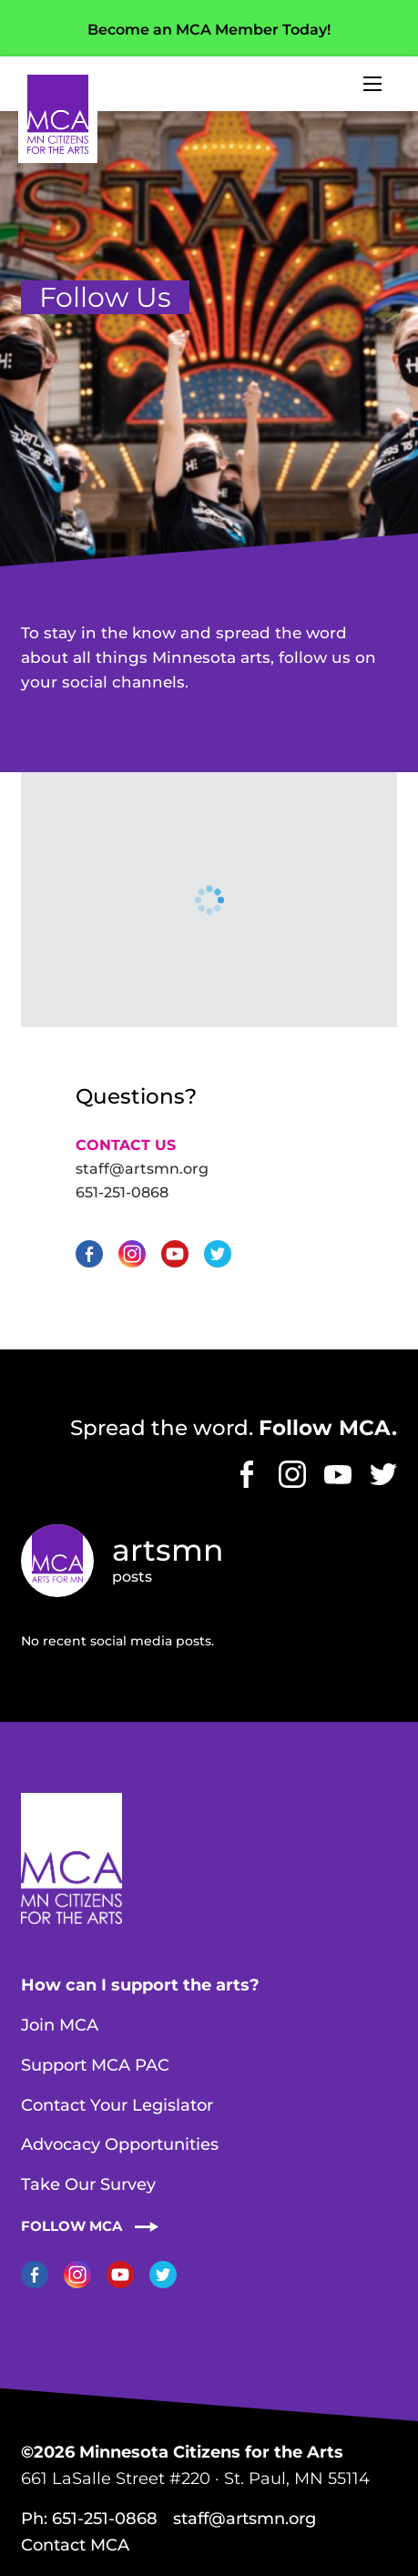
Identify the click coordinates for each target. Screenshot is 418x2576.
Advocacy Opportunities (120, 2144)
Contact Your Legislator (117, 2105)
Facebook (89, 1254)
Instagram (132, 1254)
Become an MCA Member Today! (209, 29)
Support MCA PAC (95, 2065)
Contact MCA (75, 2545)
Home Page (57, 114)
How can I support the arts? (140, 1985)
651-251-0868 (122, 1192)
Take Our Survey (88, 2184)
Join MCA (59, 2025)
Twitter (217, 1254)
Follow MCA (71, 2226)
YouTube (175, 1254)
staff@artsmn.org (142, 1168)
